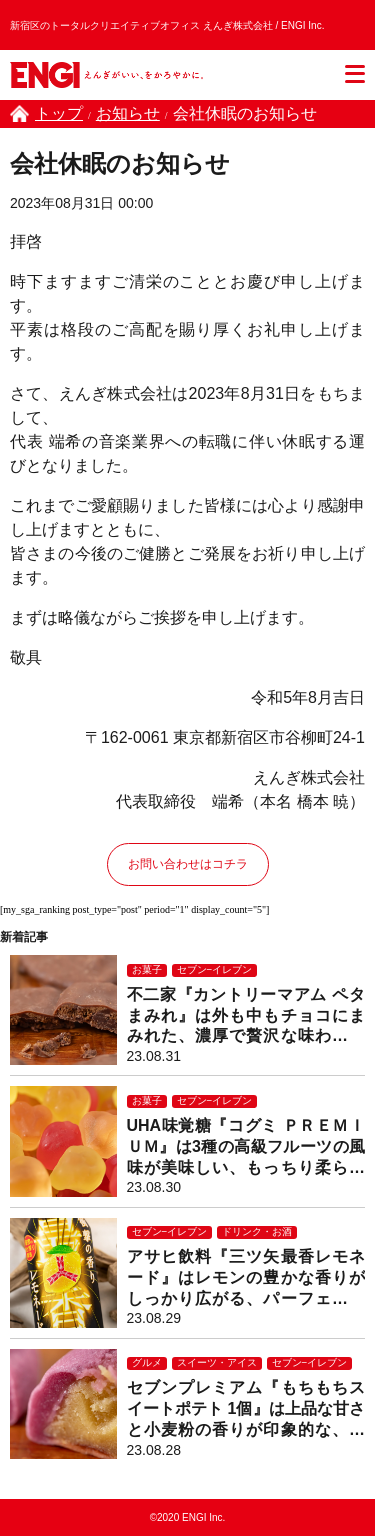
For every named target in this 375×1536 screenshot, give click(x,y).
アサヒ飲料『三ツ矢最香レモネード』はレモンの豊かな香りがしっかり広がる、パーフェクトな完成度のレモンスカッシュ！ (246, 1278)
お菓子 (147, 969)
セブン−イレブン (215, 969)
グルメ (147, 1362)
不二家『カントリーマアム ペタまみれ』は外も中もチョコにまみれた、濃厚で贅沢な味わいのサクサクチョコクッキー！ (246, 1016)
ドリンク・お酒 (257, 1231)
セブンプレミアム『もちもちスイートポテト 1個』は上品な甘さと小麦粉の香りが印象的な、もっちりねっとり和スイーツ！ (246, 1409)
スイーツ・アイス (217, 1362)
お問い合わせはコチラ (188, 864)
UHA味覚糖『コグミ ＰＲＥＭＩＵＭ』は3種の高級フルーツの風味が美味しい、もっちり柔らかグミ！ (246, 1147)
